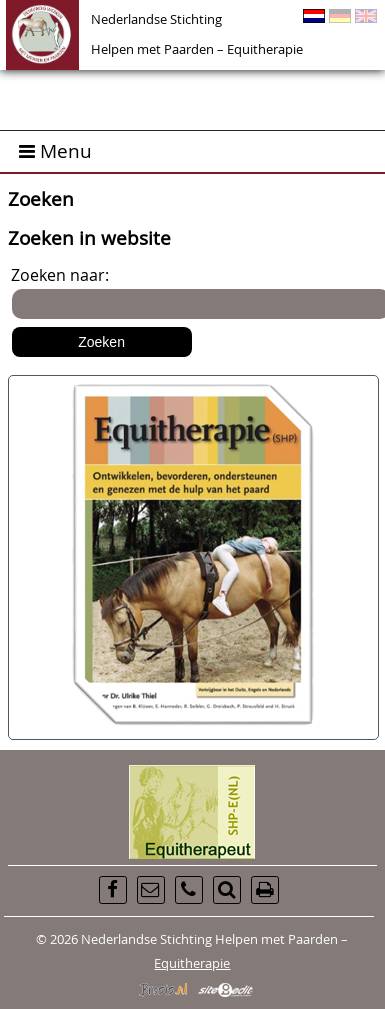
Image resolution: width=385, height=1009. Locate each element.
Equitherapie (192, 963)
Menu (55, 150)
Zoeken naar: (60, 275)
